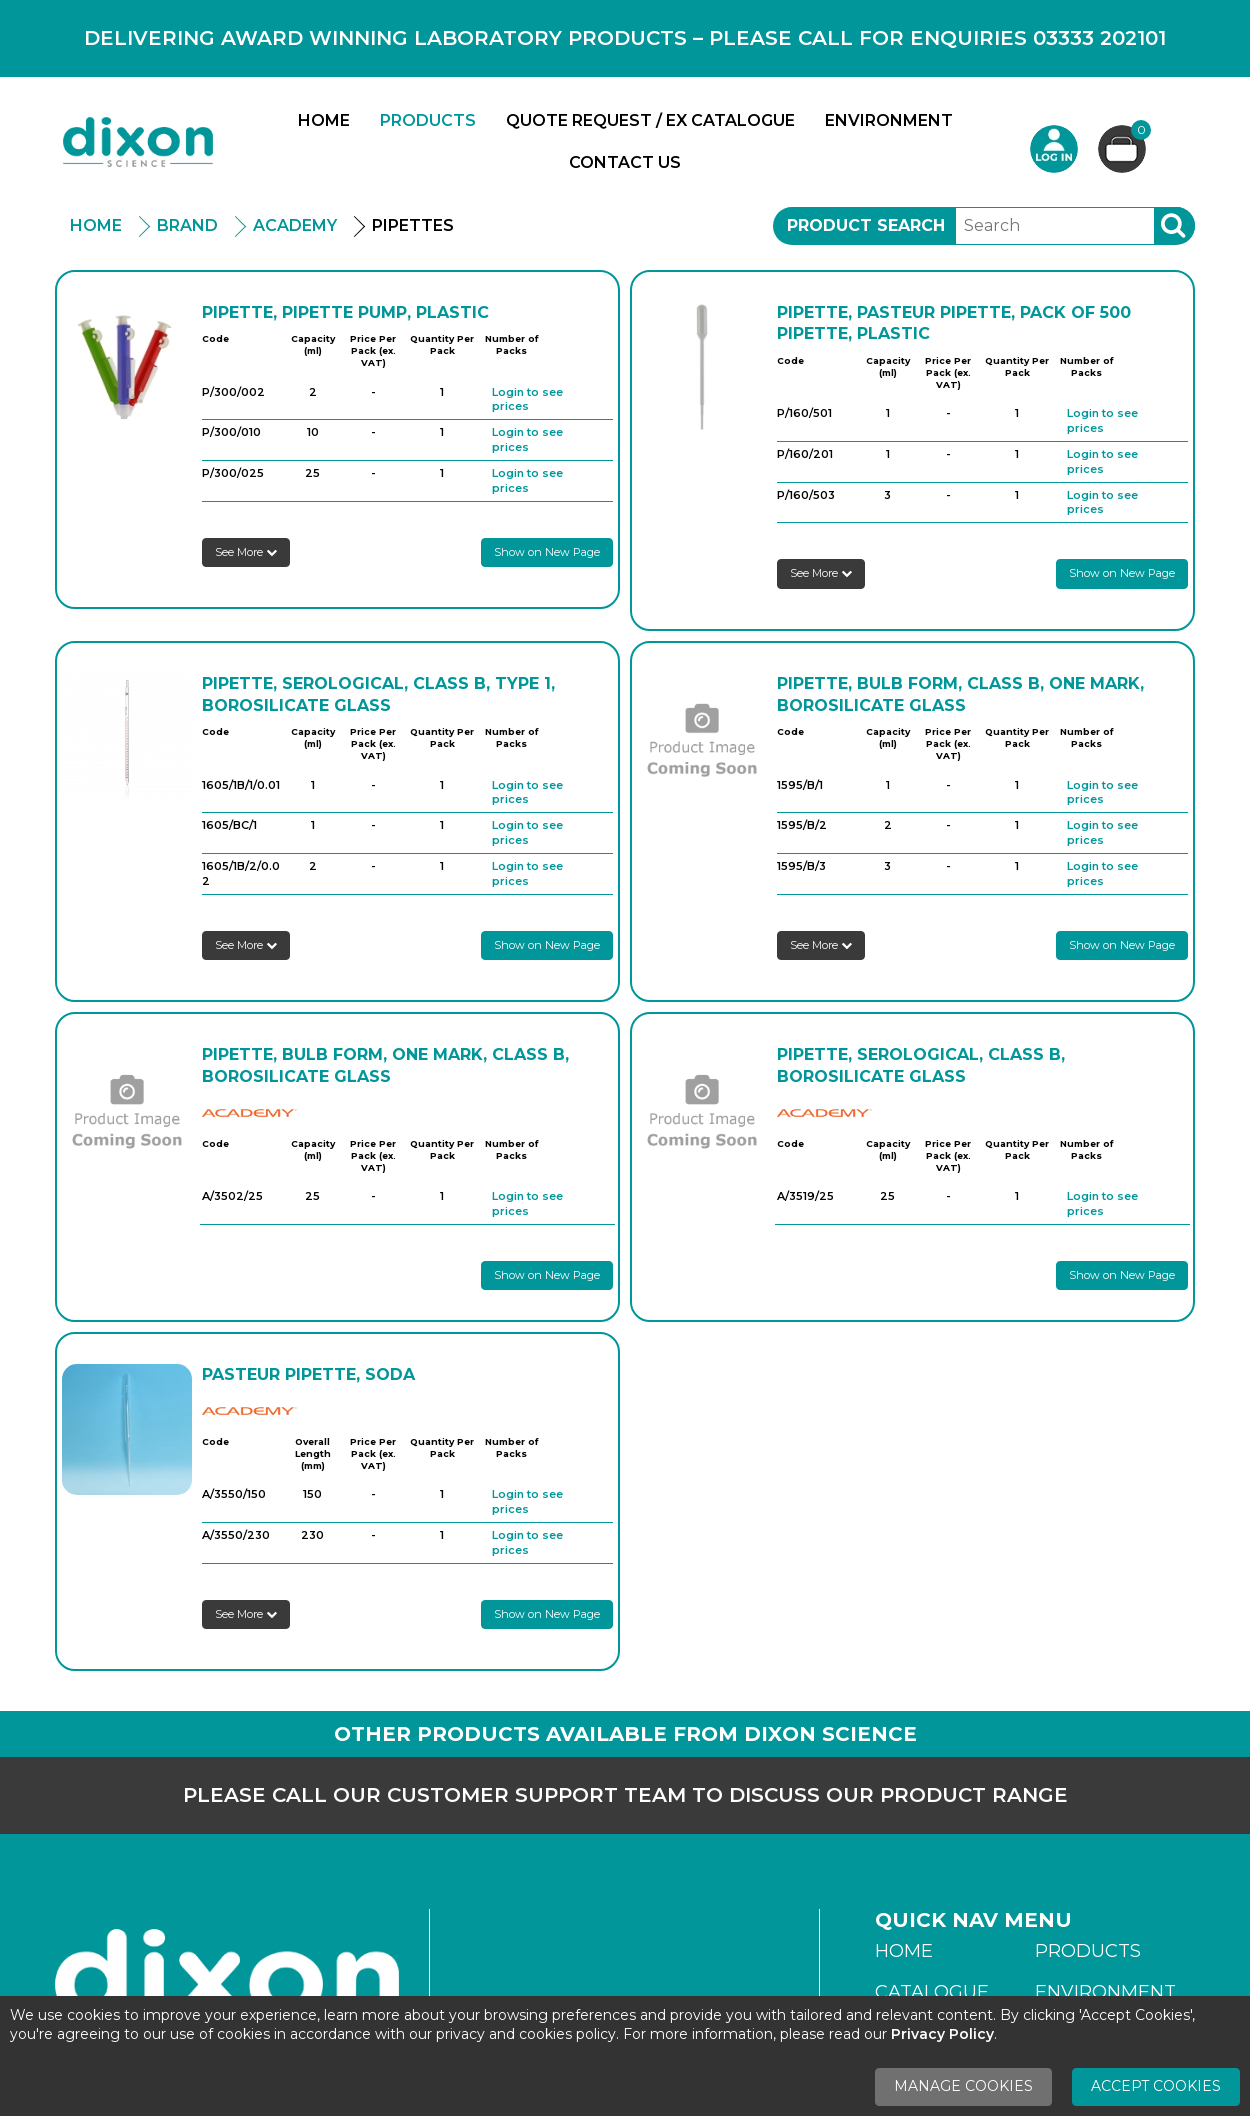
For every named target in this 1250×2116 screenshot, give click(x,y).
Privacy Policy (942, 2034)
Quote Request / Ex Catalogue (650, 120)
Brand (187, 225)
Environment (889, 120)
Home (324, 120)
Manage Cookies (963, 2086)
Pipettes (413, 225)
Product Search (866, 225)
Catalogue (932, 1992)
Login (1054, 149)
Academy (295, 225)
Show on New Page (547, 552)
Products (428, 120)
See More (246, 552)
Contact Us (625, 162)
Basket (1138, 132)
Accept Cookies (1156, 2086)
